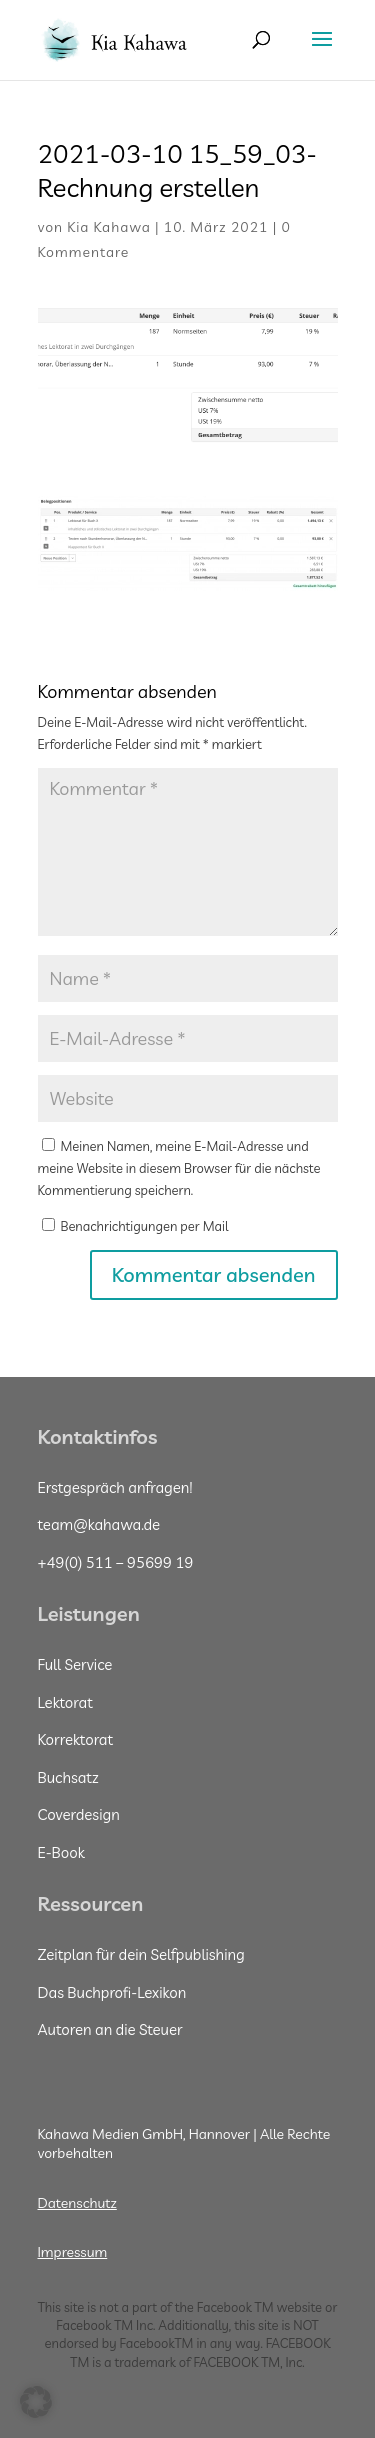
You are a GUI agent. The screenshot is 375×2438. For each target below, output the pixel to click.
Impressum (73, 2252)
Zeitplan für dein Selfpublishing (141, 1954)
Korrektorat (76, 1739)
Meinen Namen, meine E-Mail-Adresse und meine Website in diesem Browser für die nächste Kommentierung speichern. (179, 1168)
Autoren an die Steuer (110, 2029)
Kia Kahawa (109, 227)
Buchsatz (68, 1777)
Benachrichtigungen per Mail (135, 1226)
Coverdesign (79, 1814)
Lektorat (65, 1702)
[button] (36, 2402)
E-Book (61, 1852)
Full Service (75, 1664)
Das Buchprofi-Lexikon (112, 1992)
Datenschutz (77, 2203)
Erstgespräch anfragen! (115, 1487)
